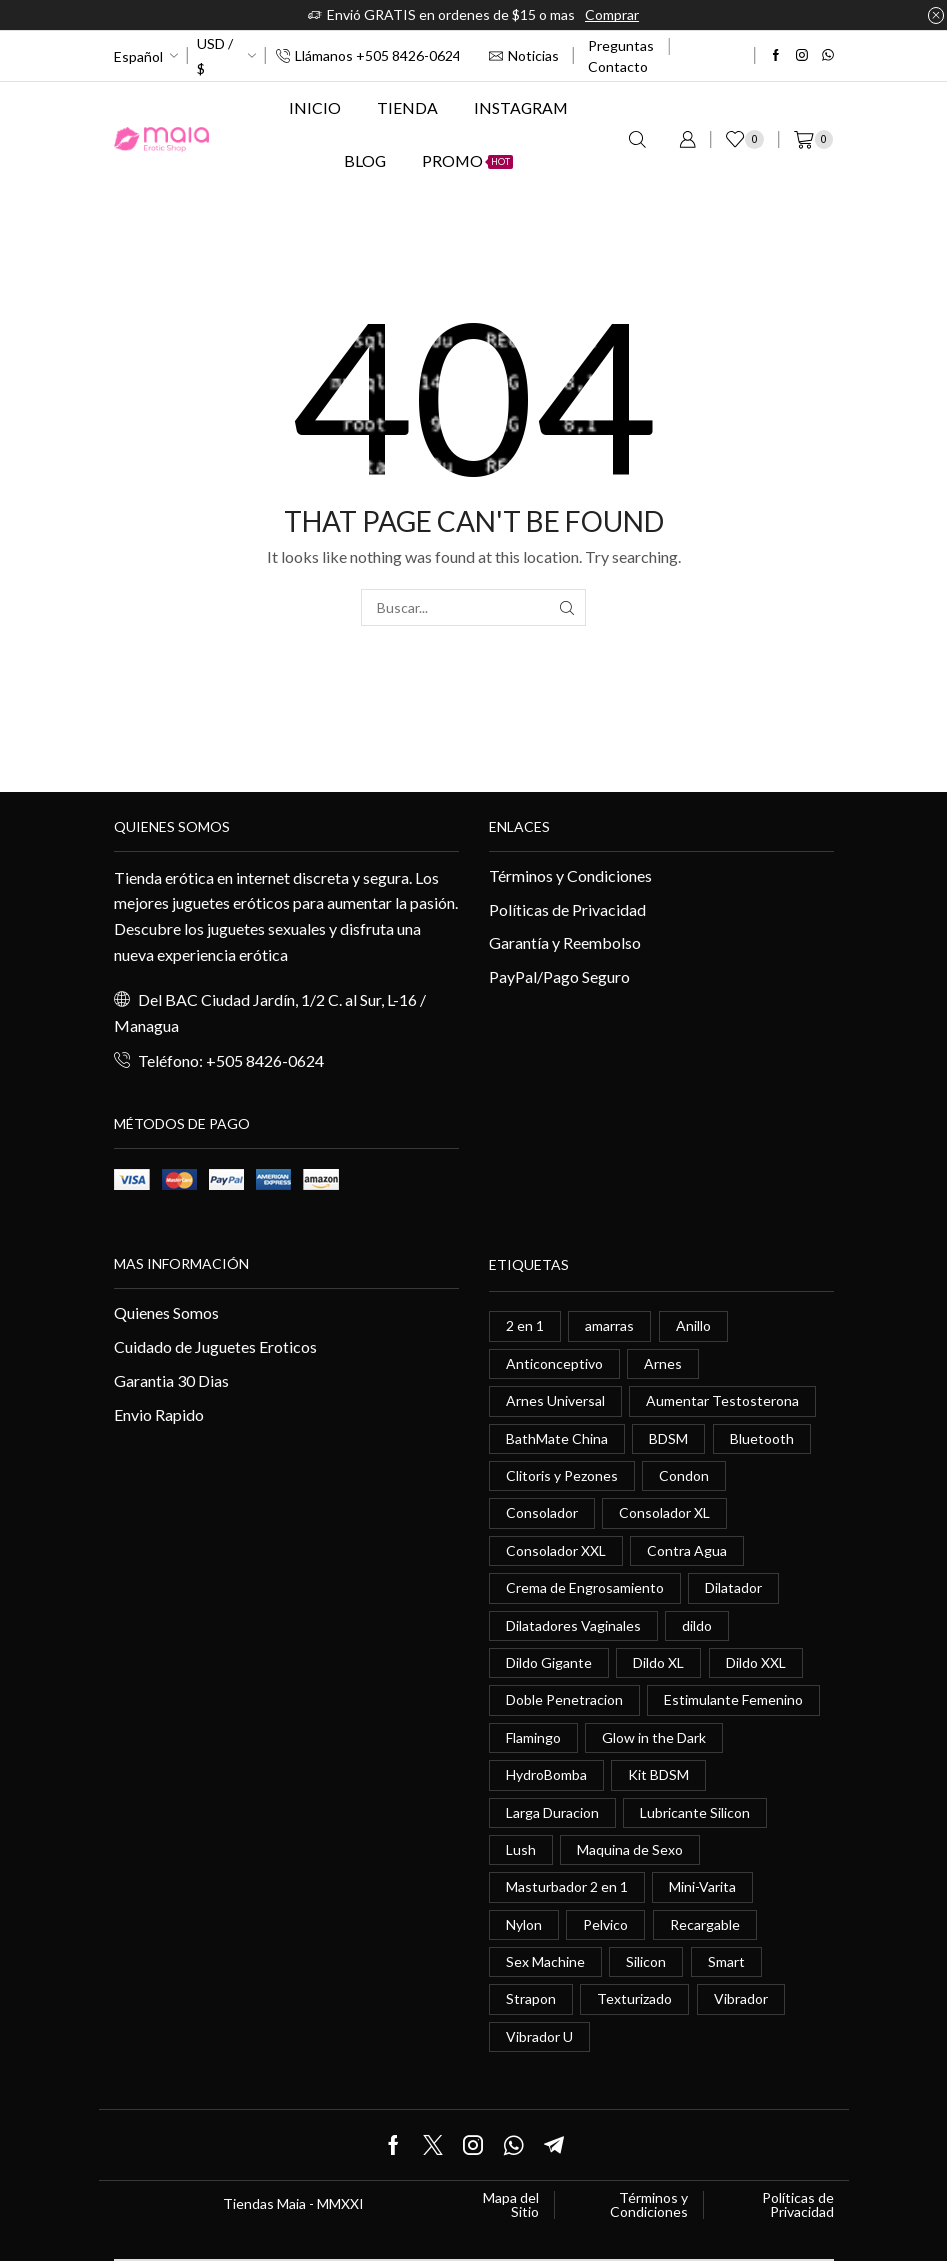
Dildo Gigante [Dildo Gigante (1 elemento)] (549, 1662)
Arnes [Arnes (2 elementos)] (663, 1363)
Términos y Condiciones (570, 875)
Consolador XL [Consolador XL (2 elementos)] (664, 1512)
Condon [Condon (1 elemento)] (684, 1475)
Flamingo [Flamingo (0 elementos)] (533, 1737)
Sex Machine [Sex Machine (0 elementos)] (545, 1961)
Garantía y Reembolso (565, 942)
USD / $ (215, 56)
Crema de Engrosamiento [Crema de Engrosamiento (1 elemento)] (585, 1587)
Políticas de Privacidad (567, 909)
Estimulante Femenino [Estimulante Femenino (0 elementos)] (733, 1699)
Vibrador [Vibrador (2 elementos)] (741, 1998)
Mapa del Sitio (511, 2205)
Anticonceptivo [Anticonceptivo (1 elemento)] (554, 1363)
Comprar (612, 14)
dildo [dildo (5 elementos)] (697, 1625)
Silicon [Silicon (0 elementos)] (646, 1961)
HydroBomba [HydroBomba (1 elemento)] (546, 1774)
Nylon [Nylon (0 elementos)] (524, 1924)
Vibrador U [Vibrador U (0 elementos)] (539, 2036)
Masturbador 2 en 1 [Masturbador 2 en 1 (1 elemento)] (567, 1886)
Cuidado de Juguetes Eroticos (215, 1346)
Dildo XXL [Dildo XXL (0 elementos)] (756, 1662)
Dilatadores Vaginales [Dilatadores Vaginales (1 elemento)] (573, 1625)
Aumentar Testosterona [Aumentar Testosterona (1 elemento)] (722, 1400)
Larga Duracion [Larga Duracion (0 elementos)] (552, 1812)
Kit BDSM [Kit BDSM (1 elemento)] (658, 1774)
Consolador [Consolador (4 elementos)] (542, 1512)
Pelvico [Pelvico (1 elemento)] (605, 1924)
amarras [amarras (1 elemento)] (609, 1325)
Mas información (181, 1263)
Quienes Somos (166, 1312)
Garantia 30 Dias (171, 1380)
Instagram (521, 107)
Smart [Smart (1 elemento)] (726, 1961)
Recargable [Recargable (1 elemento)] (705, 1924)
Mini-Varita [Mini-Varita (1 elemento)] (702, 1886)
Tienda (407, 107)
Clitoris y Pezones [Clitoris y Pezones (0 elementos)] (562, 1475)
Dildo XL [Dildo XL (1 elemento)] (658, 1662)
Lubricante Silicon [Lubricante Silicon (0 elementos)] (695, 1812)
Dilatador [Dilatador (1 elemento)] (733, 1587)
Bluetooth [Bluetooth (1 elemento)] (762, 1438)
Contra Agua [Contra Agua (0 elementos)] (687, 1550)
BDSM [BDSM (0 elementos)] (668, 1438)
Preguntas (621, 45)
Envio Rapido (159, 1414)
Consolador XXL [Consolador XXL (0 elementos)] (556, 1550)
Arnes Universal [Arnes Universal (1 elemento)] (555, 1400)
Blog (365, 160)
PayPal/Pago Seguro (559, 976)
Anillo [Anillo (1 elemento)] (693, 1325)
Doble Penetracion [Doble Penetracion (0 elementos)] (564, 1699)
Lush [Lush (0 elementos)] (521, 1849)
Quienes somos (172, 826)
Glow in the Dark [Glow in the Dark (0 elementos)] (654, 1737)
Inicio (315, 107)
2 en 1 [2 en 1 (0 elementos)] (525, 1325)
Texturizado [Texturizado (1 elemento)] (634, 1998)
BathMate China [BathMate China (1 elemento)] (557, 1438)
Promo (467, 160)
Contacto (618, 66)
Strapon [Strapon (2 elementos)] (531, 1998)
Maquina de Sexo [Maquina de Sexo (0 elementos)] (630, 1849)
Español (138, 56)
